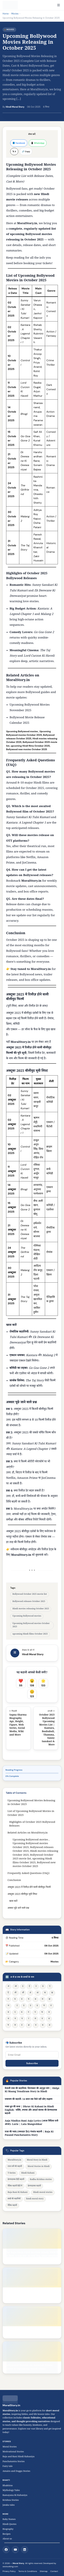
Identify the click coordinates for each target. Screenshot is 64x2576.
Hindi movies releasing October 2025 (30, 1609)
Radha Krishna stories (41, 2179)
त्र (35, 2025)
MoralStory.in (41, 969)
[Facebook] (6, 2549)
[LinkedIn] (24, 2549)
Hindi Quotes (9, 2524)
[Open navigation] (58, 5)
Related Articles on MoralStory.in (28, 1833)
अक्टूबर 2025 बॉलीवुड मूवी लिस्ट (22, 1894)
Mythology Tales (11, 2490)
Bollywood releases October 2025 (28, 1601)
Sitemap (44, 2571)
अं (30, 1993)
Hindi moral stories (42, 2192)
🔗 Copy (26, 151)
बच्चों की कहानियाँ (14, 2199)
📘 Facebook (18, 143)
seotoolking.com (10, 2566)
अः (38, 1993)
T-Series (12, 2173)
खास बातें (13, 1901)
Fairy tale (7, 2466)
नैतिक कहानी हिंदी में (15, 2186)
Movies (14, 13)
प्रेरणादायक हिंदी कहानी (16, 2179)
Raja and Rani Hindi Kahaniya (18, 2457)
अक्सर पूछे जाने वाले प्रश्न (18, 1908)
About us (7, 2539)
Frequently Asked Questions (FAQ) (28, 1873)
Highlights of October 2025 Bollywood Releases (32, 1824)
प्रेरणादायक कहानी (34, 2186)
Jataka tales (9, 2505)
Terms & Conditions (27, 2571)
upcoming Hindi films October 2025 (30, 1634)
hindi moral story (35, 2199)
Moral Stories (10, 2447)
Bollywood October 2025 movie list (29, 1594)
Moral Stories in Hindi (39, 2166)
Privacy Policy (9, 2571)
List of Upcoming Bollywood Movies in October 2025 (31, 1813)
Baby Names (9, 2519)
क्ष (29, 2025)
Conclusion (14, 1880)
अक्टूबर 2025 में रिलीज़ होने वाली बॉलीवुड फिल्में (29, 1887)
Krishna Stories (12, 2500)
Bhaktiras (8, 2486)
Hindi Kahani (27, 2173)
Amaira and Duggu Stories (16, 2471)
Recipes (7, 2534)
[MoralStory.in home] (10, 5)
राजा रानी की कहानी (15, 2166)
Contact (54, 2571)
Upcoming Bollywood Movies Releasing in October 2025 (31, 1803)
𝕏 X (14, 151)
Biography (8, 2529)
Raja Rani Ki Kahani (17, 2192)
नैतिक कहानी (12, 2205)
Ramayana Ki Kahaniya (15, 2495)
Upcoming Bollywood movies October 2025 (31, 1625)
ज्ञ (49, 2025)
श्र (42, 2025)
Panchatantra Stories (14, 2461)
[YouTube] (15, 2549)
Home (6, 13)
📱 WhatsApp (37, 143)
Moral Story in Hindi (37, 2160)
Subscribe (32, 2063)
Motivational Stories (13, 2452)
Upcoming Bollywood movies (26, 1616)
